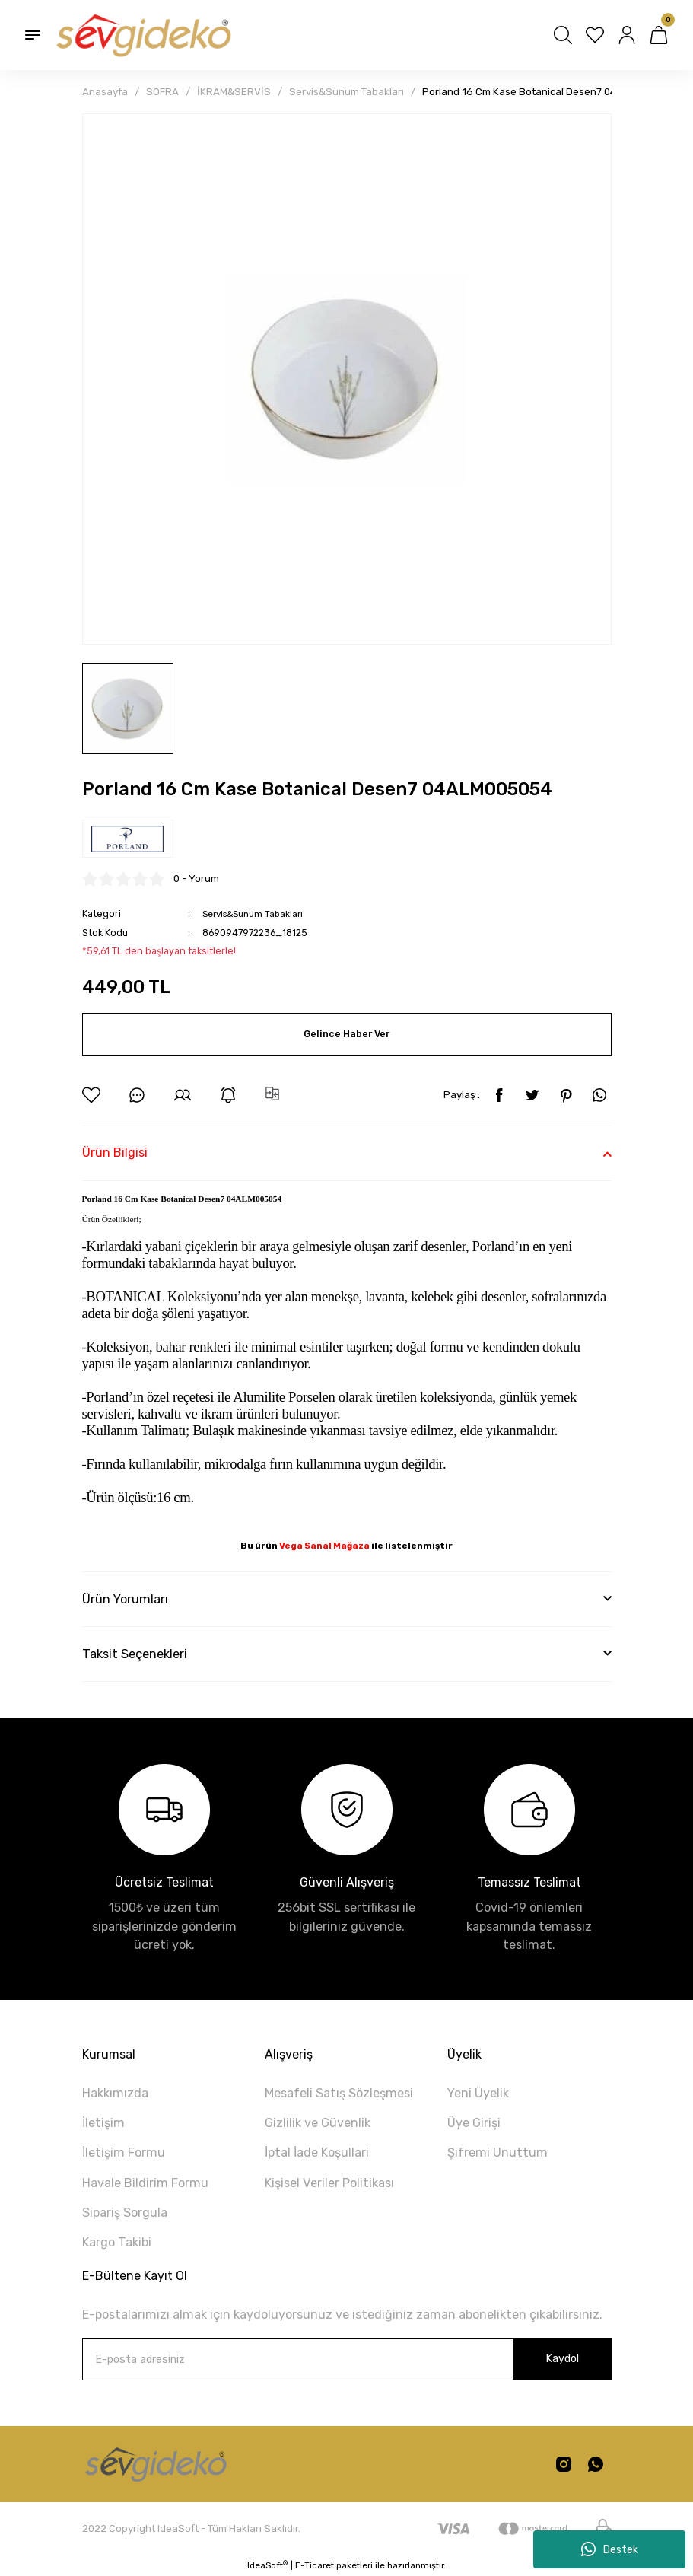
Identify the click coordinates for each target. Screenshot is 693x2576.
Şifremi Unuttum (497, 2152)
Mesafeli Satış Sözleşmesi (339, 2093)
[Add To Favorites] (91, 1095)
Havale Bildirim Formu (145, 2183)
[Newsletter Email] (347, 2359)
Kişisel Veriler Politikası (329, 2183)
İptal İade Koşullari (317, 2152)
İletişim (103, 2123)
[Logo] (142, 35)
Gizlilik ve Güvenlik (317, 2123)
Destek (609, 2549)
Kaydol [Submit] (562, 2358)
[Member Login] (627, 35)
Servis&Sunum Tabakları (256, 913)
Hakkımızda (115, 2093)
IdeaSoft (267, 2565)
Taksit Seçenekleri (134, 1654)
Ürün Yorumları (125, 1599)
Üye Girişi (474, 2123)
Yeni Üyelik (478, 2093)
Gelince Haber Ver (347, 1034)
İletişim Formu (123, 2152)
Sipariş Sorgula (124, 2212)
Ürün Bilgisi (115, 1152)
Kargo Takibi (116, 2242)
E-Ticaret (314, 2565)
